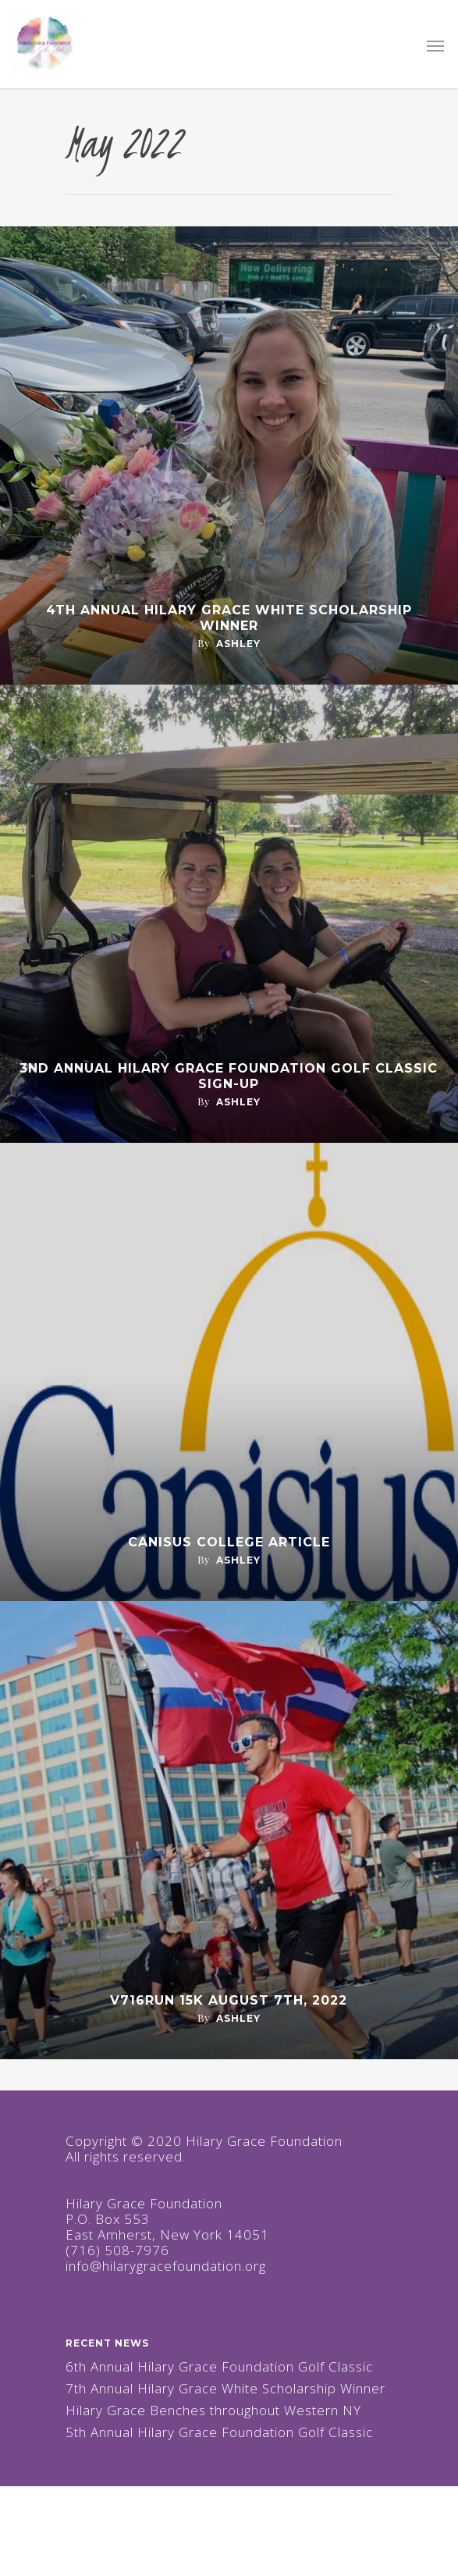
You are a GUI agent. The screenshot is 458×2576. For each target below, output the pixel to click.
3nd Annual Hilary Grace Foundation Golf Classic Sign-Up (229, 1076)
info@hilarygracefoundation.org (166, 2266)
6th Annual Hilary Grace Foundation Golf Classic (219, 2367)
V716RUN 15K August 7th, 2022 (228, 2000)
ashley (238, 643)
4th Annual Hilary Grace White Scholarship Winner (229, 618)
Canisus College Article (229, 1542)
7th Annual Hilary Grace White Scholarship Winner (225, 2388)
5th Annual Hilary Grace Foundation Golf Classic (219, 2432)
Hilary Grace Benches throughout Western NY (213, 2410)
